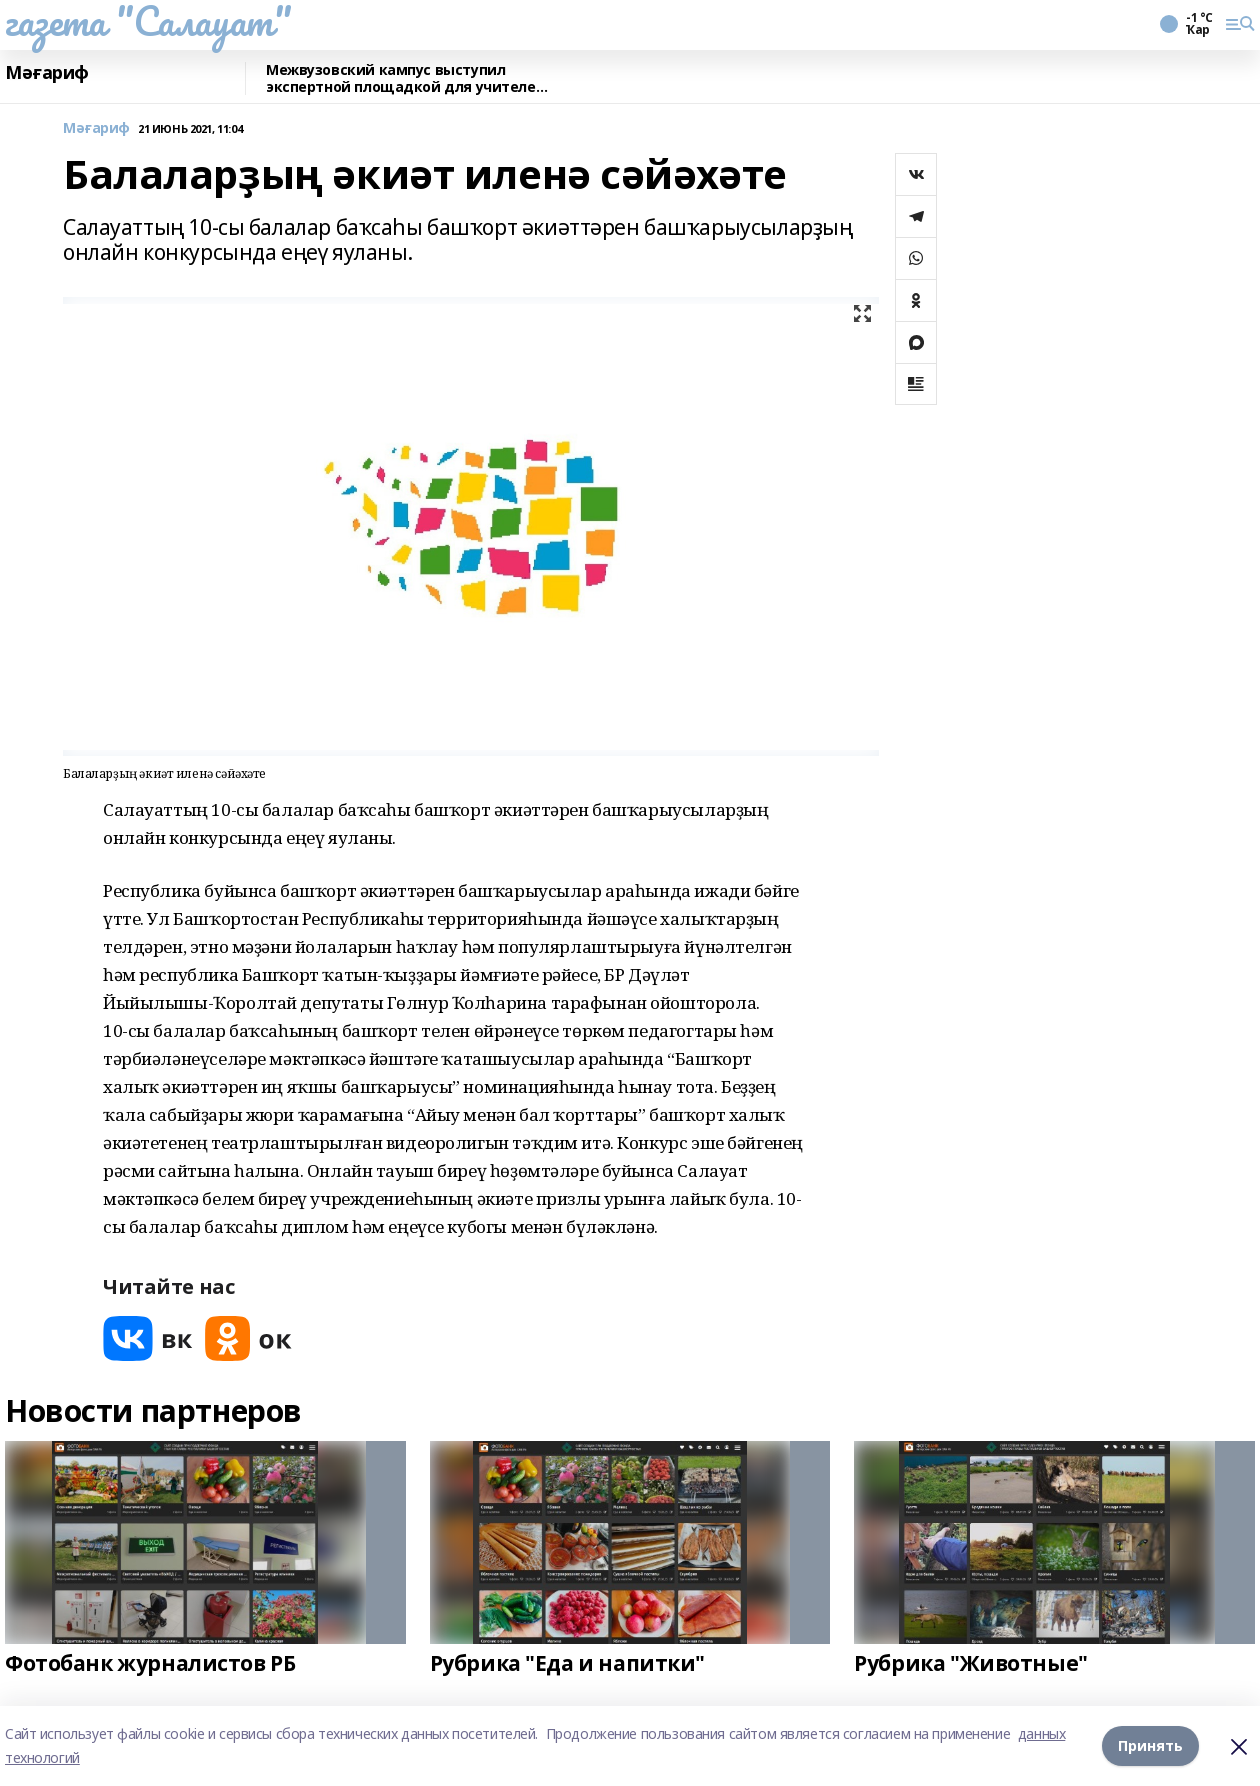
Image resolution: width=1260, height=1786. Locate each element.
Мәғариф (47, 73)
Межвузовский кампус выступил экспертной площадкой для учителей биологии (405, 78)
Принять (1150, 1745)
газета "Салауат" (148, 21)
